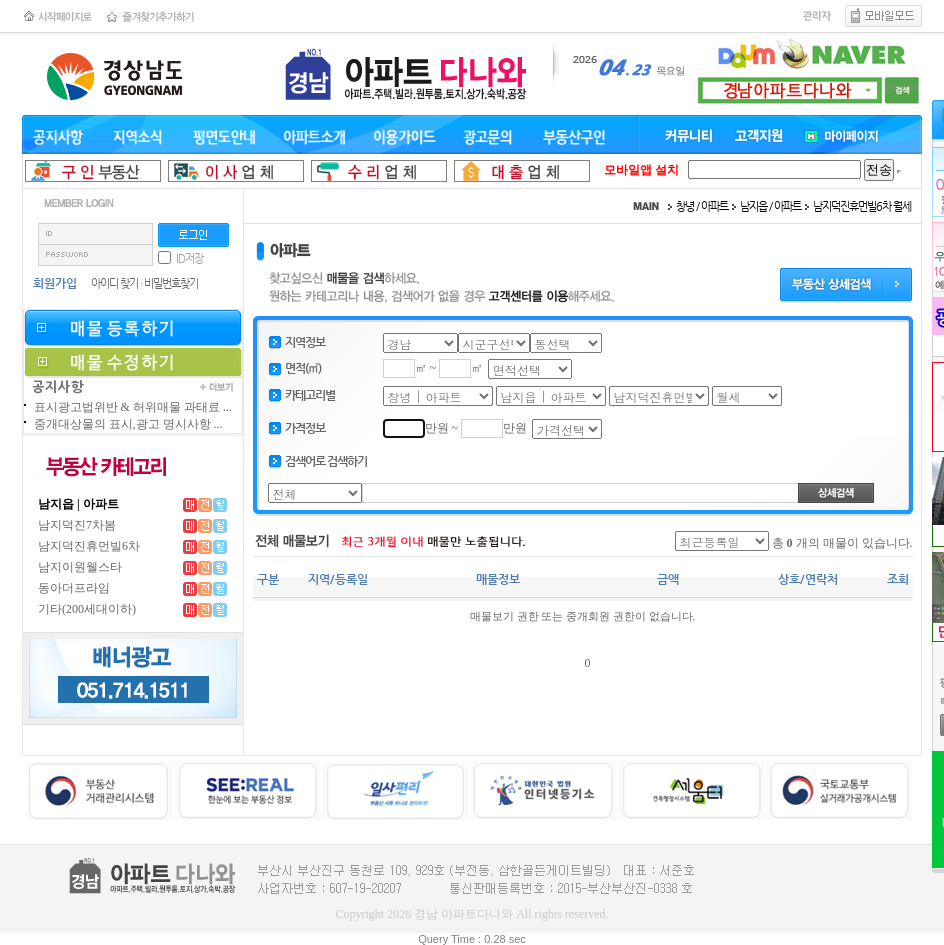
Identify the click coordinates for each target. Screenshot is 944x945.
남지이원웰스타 (80, 567)
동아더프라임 (74, 588)
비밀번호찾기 (171, 283)
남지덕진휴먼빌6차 (89, 546)
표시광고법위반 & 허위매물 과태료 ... (133, 407)
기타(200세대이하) (87, 609)
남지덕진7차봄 (77, 525)
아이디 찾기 (114, 283)
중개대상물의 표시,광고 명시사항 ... (128, 424)
